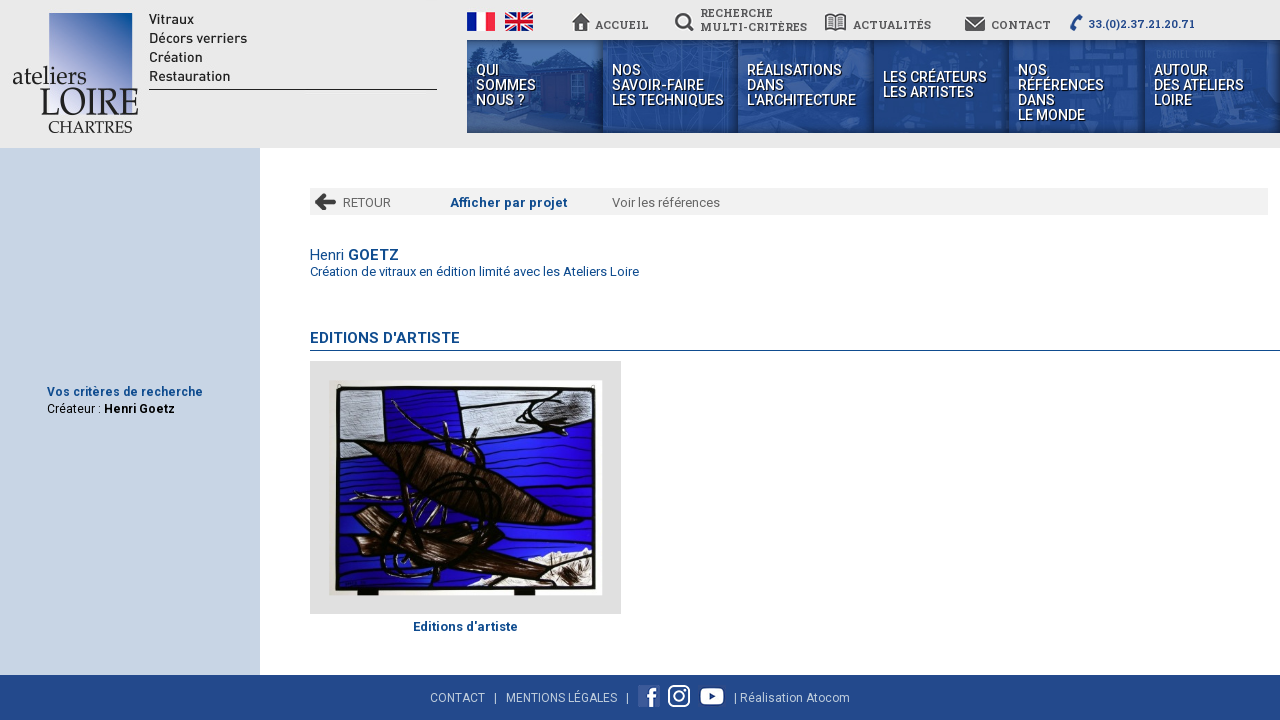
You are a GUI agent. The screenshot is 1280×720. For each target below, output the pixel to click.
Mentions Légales (561, 698)
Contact (457, 698)
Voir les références (666, 202)
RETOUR (367, 202)
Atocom (828, 698)
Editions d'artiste (465, 626)
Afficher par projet (508, 202)
